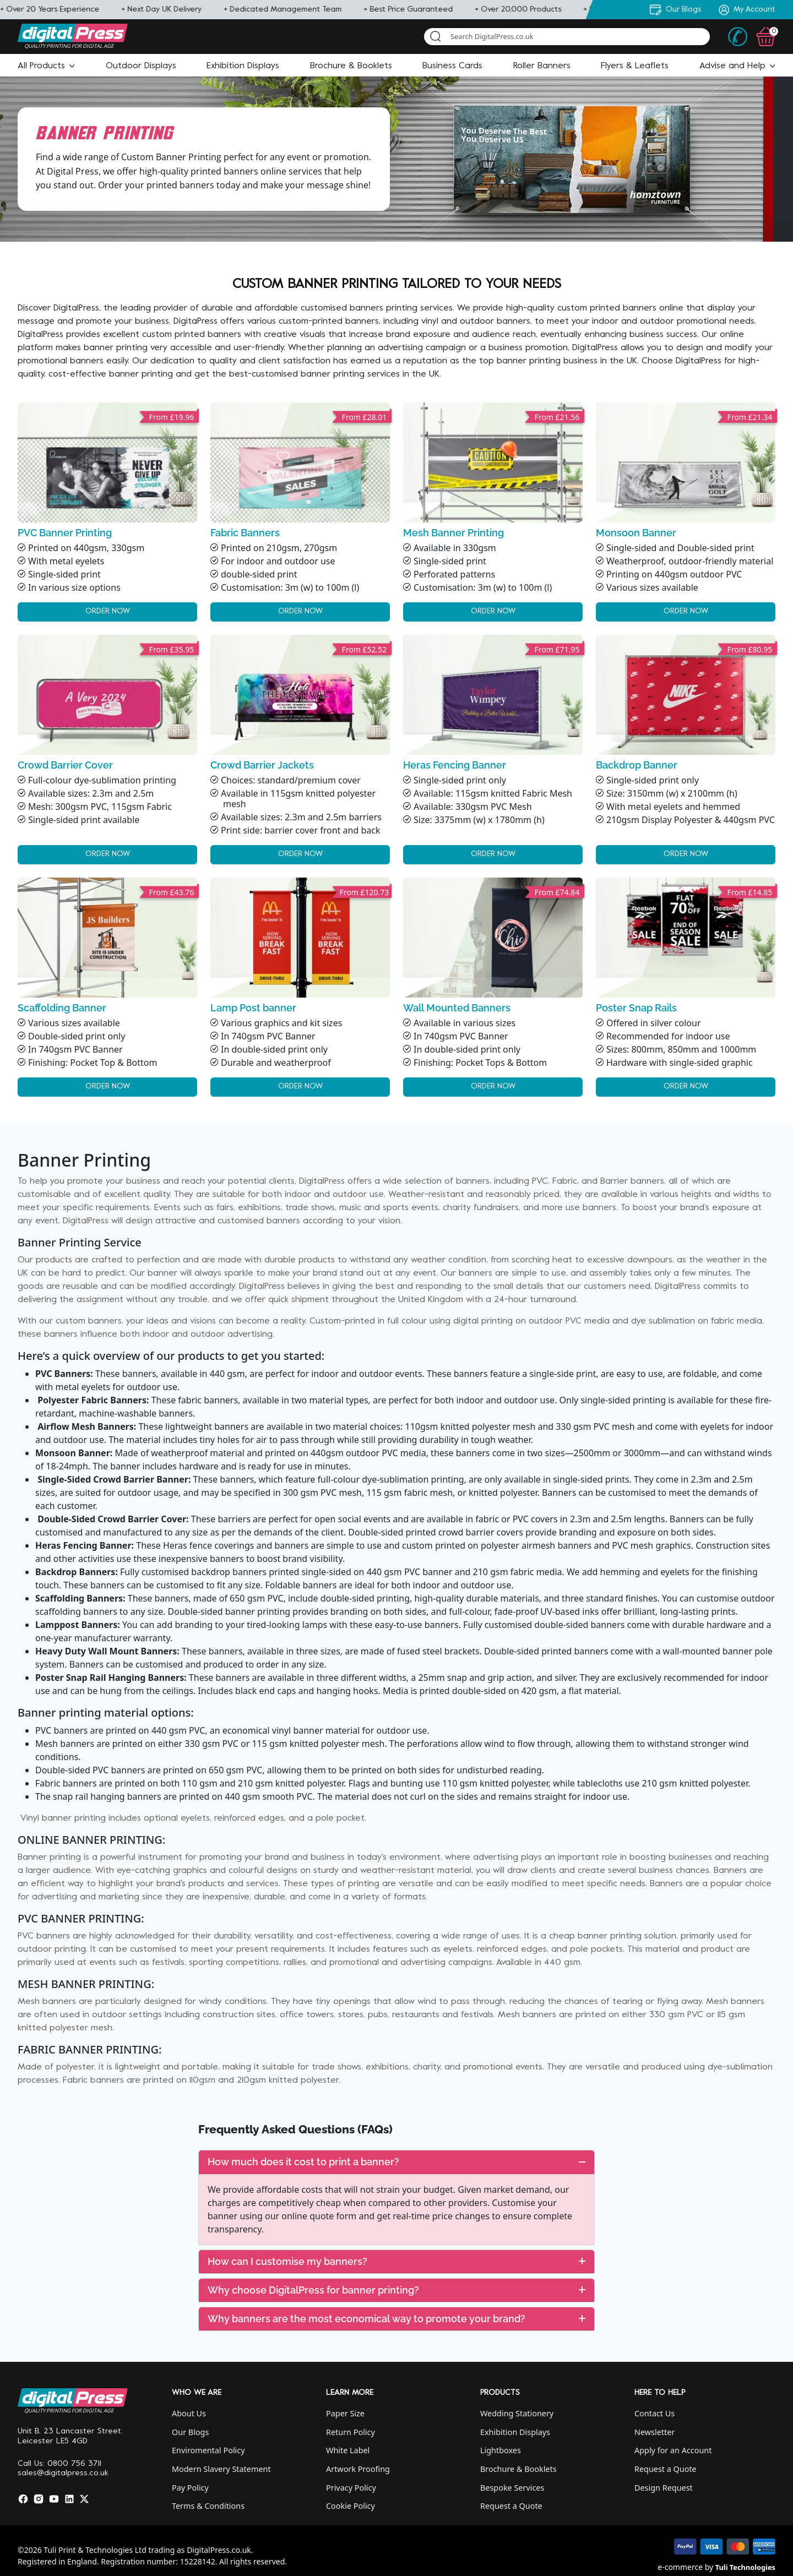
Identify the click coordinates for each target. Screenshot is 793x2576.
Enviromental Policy (208, 2450)
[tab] (396, 2162)
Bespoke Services (512, 2487)
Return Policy (350, 2432)
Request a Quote (511, 2506)
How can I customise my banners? (396, 2261)
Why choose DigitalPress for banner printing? (396, 2290)
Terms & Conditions (208, 2506)
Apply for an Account (672, 2450)
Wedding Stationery (516, 2413)
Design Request (663, 2487)
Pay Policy (190, 2487)
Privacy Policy (351, 2487)
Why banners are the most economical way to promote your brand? (396, 2318)
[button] (46, 66)
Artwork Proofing (358, 2469)
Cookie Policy (350, 2506)
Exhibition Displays (515, 2432)
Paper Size (345, 2413)
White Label (348, 2450)
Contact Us (654, 2413)
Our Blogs (190, 2432)
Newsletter (654, 2432)
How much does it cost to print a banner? (396, 2161)
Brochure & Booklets (518, 2469)
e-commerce (680, 2567)
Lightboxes (500, 2450)
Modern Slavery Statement (221, 2469)
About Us (189, 2413)
